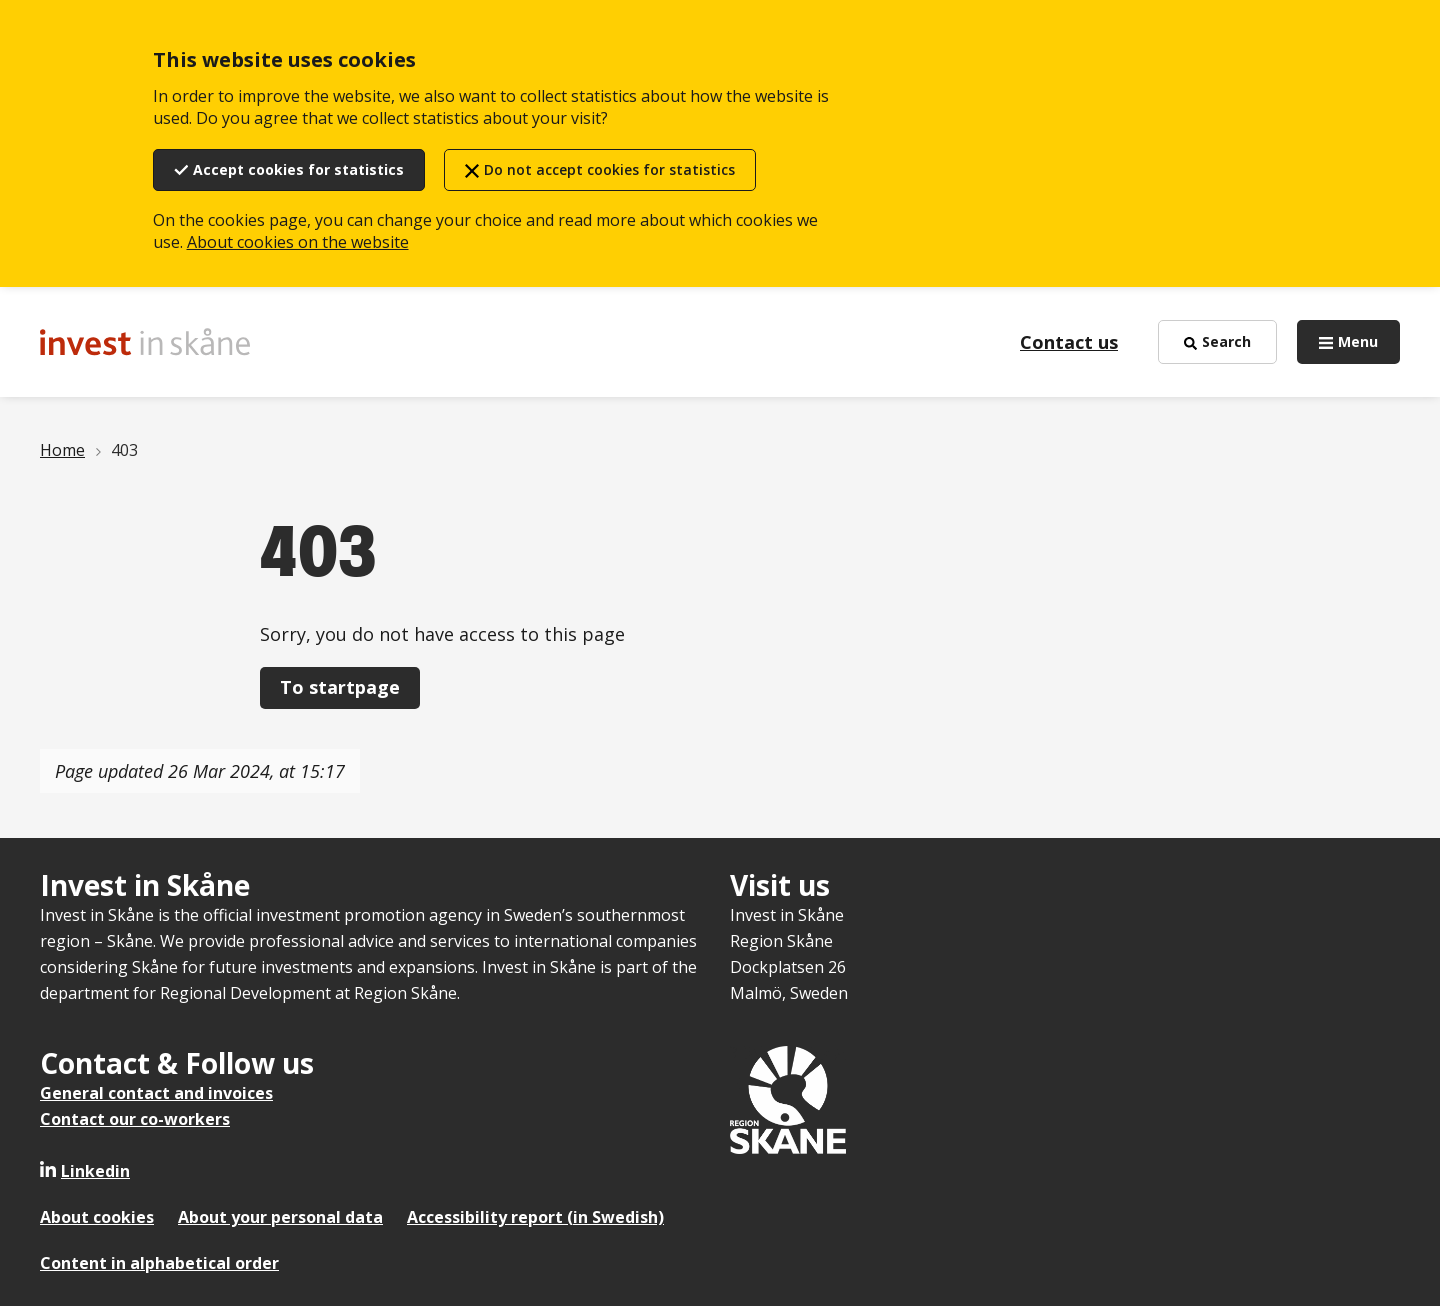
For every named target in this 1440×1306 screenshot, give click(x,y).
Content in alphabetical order (159, 1263)
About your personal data (280, 1217)
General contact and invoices (156, 1093)
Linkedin (95, 1171)
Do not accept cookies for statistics (609, 169)
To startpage (340, 687)
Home (62, 450)
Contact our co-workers (135, 1119)
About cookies (97, 1217)
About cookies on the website (298, 242)
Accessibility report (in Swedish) (535, 1217)
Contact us (1069, 342)
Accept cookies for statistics (298, 169)
